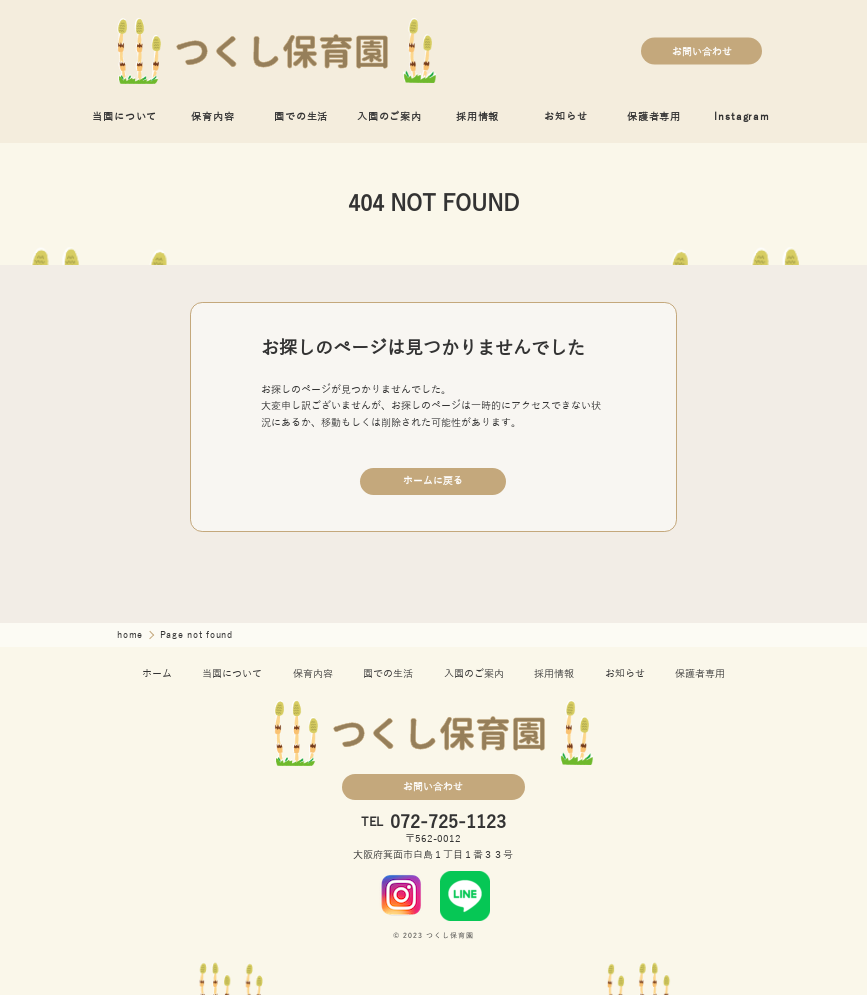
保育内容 (212, 116)
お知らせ (565, 116)
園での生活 (301, 116)
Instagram (742, 116)
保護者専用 (654, 116)
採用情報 (477, 116)
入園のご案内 (389, 116)
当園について (124, 116)
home (132, 635)
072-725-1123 (448, 822)
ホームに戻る (433, 480)
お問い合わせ (702, 50)
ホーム (157, 673)
